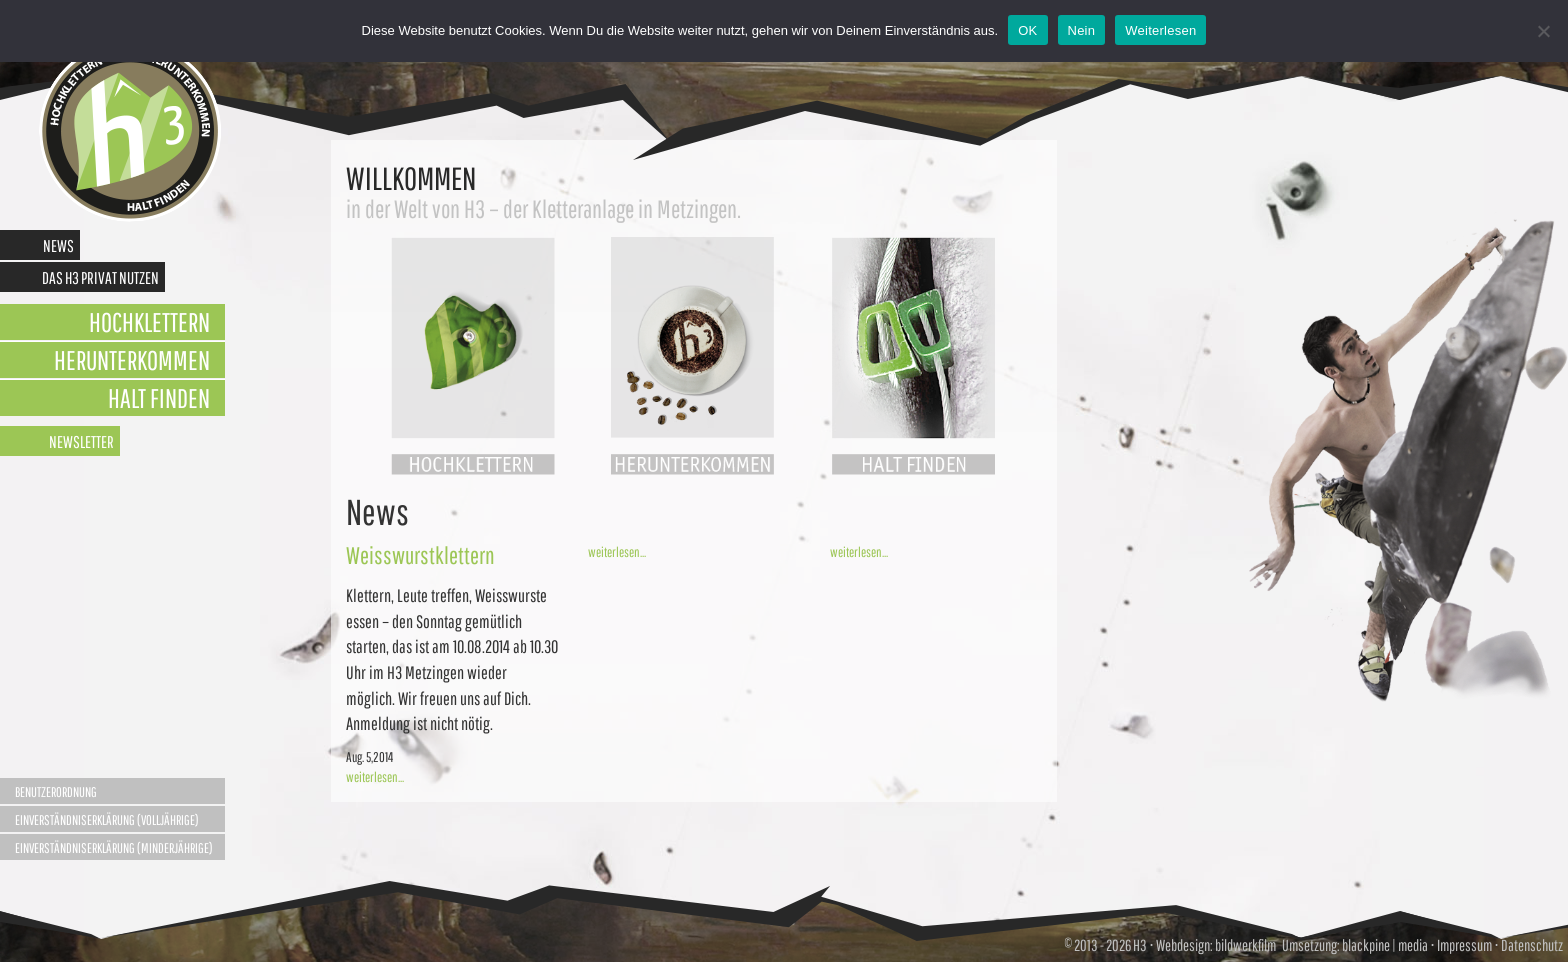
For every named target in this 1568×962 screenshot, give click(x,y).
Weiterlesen (1160, 30)
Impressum (1464, 945)
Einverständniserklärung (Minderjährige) (114, 848)
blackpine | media (1384, 945)
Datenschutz (1532, 945)
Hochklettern (149, 321)
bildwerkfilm (1245, 945)
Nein (1082, 30)
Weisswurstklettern (420, 555)
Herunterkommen (132, 359)
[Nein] (1543, 31)
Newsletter (81, 441)
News (58, 245)
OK (1027, 30)
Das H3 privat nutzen (100, 277)
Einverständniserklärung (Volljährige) (107, 820)
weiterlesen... (375, 777)
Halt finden (159, 397)
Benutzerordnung (56, 792)
